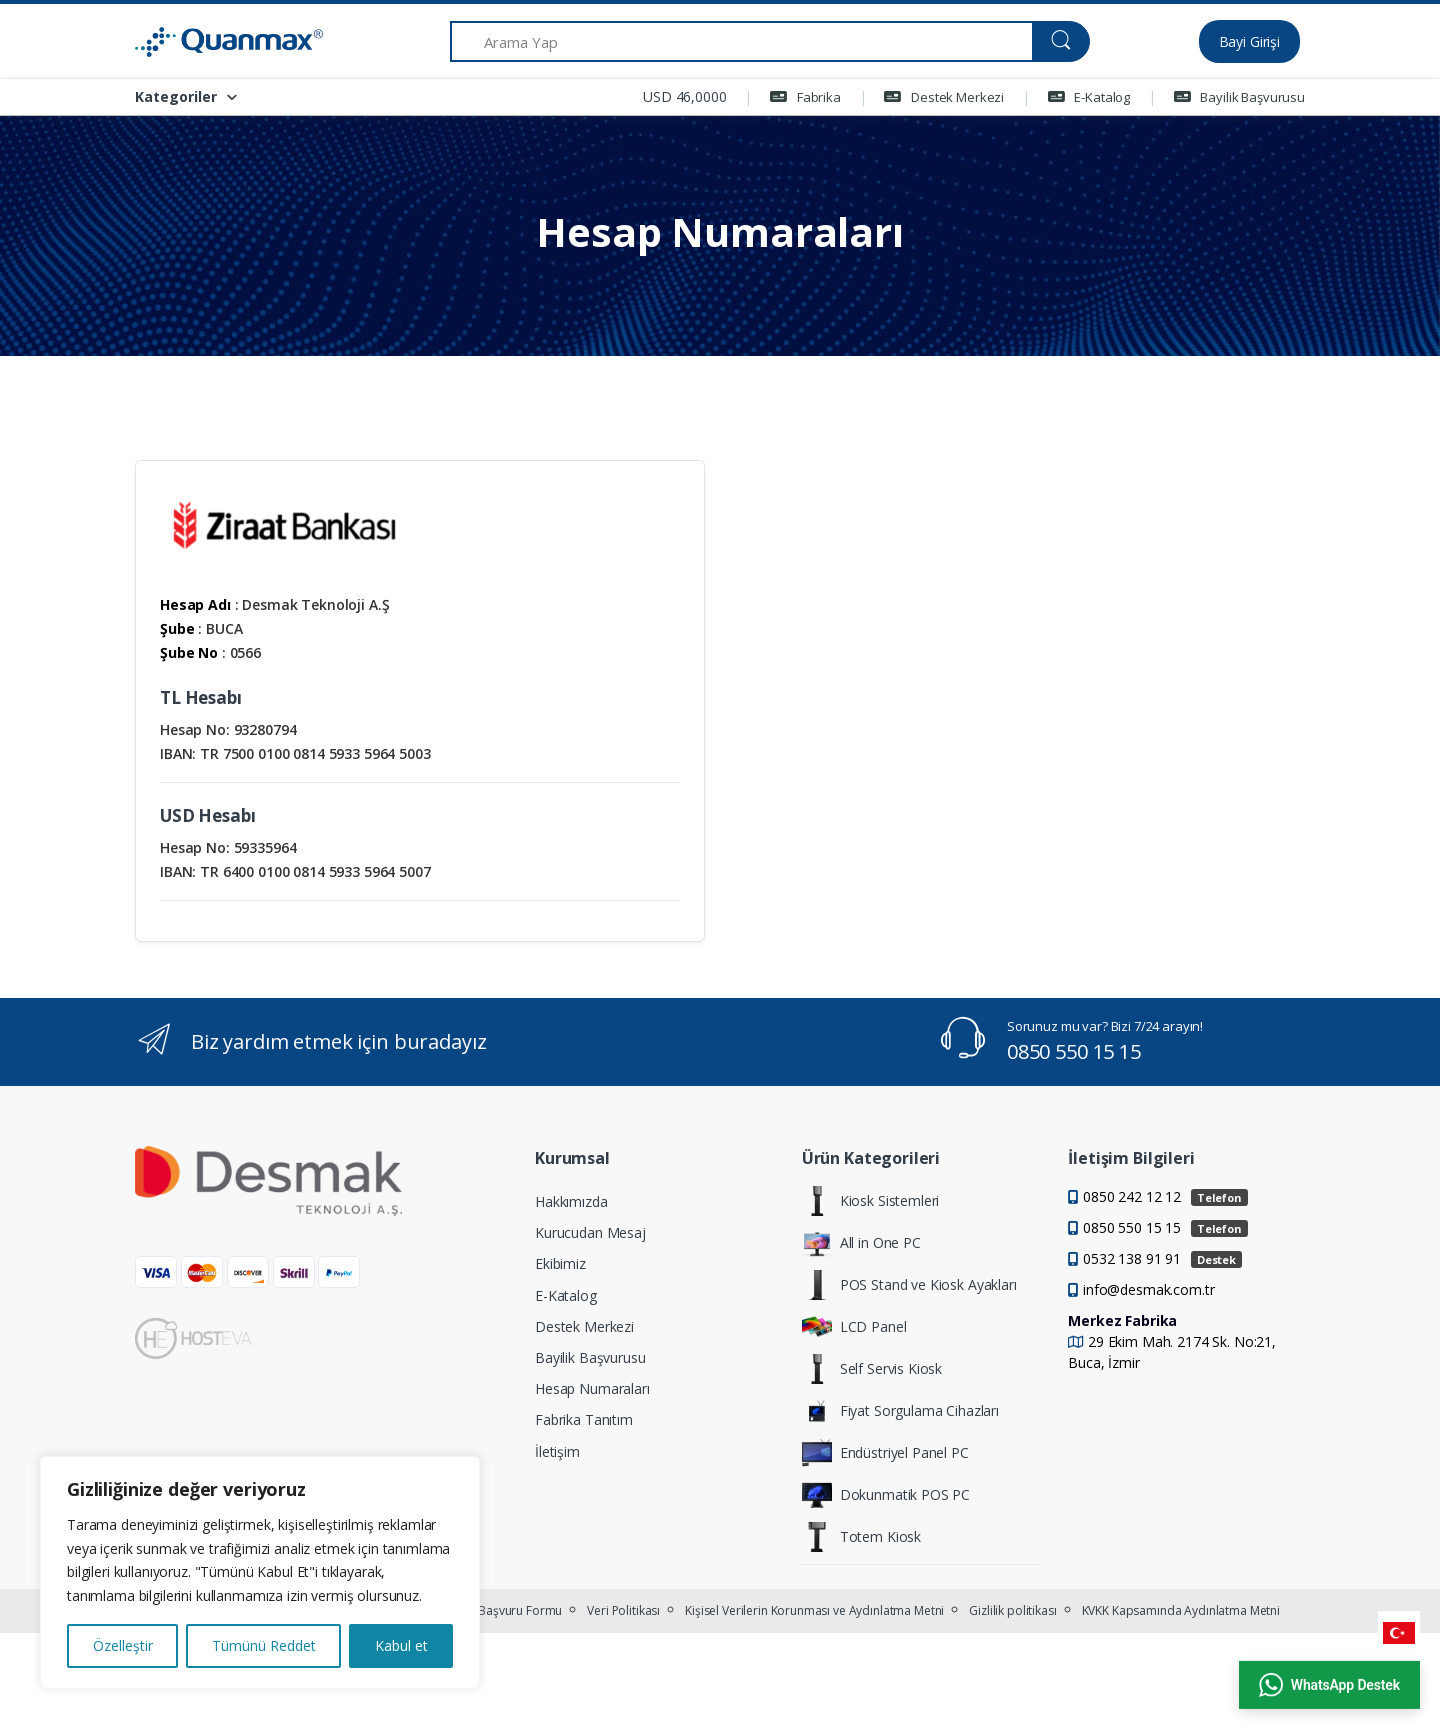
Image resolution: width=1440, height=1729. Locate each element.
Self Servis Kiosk (872, 1369)
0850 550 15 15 (1074, 1051)
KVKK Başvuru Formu (505, 1610)
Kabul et (401, 1645)
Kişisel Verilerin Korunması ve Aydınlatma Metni (814, 1610)
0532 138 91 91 (1162, 1258)
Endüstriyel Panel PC (885, 1453)
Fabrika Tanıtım (584, 1419)
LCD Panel (854, 1327)
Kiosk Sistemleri (871, 1201)
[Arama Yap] (741, 41)
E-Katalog (1089, 97)
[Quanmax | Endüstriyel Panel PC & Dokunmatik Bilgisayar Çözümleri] (210, 42)
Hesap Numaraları (592, 1388)
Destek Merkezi (944, 97)
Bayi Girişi (1249, 41)
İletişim (557, 1451)
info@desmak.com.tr (1148, 1289)
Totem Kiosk (861, 1537)
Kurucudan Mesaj (590, 1232)
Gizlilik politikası (1012, 1610)
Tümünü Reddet (264, 1645)
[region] (260, 1572)
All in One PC (861, 1243)
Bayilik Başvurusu (1239, 97)
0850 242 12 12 (1165, 1196)
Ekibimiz (560, 1263)
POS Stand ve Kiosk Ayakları (909, 1285)
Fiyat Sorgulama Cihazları (900, 1411)
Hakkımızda (571, 1201)
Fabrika (805, 97)
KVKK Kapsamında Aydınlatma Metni (1181, 1610)
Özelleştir (123, 1645)
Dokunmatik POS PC (886, 1495)
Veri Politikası (623, 1610)
